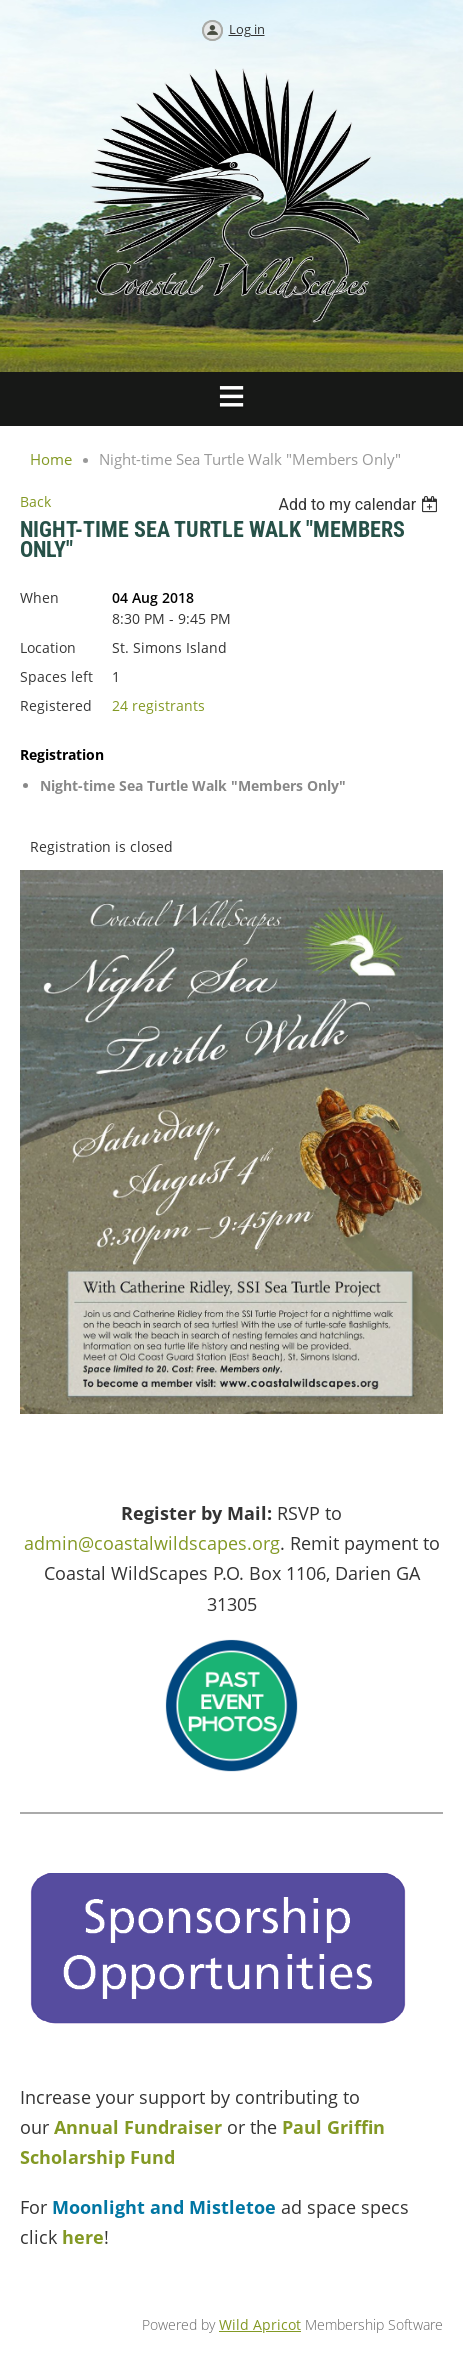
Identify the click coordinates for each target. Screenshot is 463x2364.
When (39, 597)
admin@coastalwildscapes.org (152, 1543)
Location (48, 647)
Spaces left (56, 676)
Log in (247, 29)
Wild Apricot (260, 2324)
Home (51, 459)
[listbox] (360, 504)
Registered (56, 705)
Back (35, 501)
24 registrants (158, 705)
